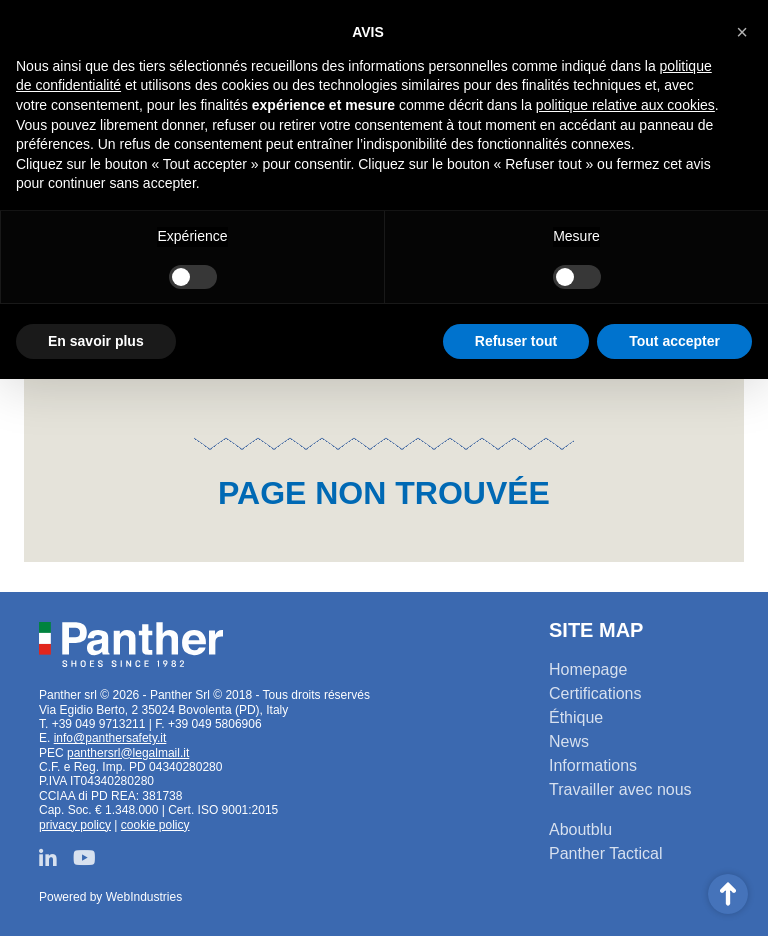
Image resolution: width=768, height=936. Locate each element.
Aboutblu (580, 829)
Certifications (595, 693)
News (569, 741)
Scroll (728, 894)
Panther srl (131, 645)
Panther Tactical (606, 853)
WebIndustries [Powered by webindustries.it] (144, 897)
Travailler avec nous (620, 789)
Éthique (576, 717)
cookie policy (155, 825)
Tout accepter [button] (674, 341)
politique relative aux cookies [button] (625, 105)
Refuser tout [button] (516, 341)
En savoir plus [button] (96, 341)
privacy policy (75, 825)
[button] (742, 32)
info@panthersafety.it (110, 738)
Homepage (588, 669)
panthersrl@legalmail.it (128, 753)
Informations (593, 765)
